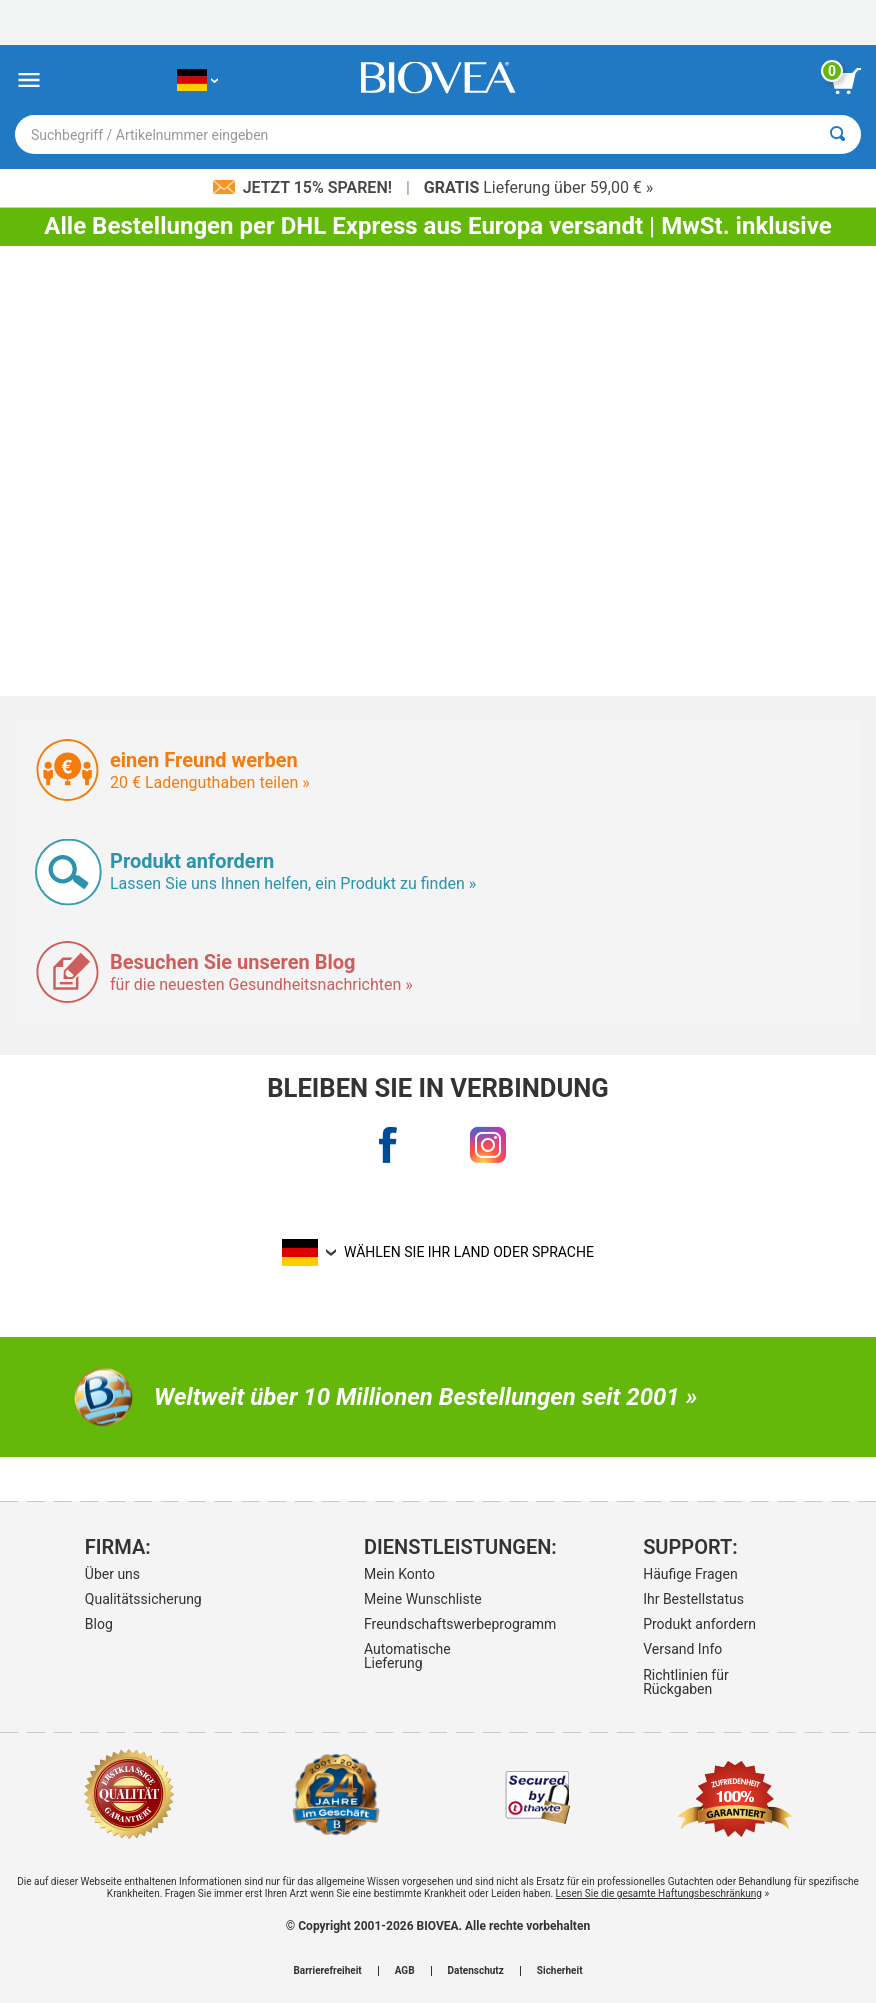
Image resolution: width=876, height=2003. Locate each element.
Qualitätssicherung (143, 1599)
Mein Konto (399, 1574)
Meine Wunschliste (423, 1599)
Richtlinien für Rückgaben (686, 1682)
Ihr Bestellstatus (693, 1599)
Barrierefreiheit (327, 1971)
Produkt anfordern (699, 1624)
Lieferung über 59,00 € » (538, 187)
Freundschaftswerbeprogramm (434, 1624)
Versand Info (682, 1649)
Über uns (112, 1574)
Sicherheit (560, 1971)
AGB (405, 1971)
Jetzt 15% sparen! (304, 187)
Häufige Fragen (690, 1574)
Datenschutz (476, 1971)
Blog (99, 1624)
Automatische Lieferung (407, 1656)
